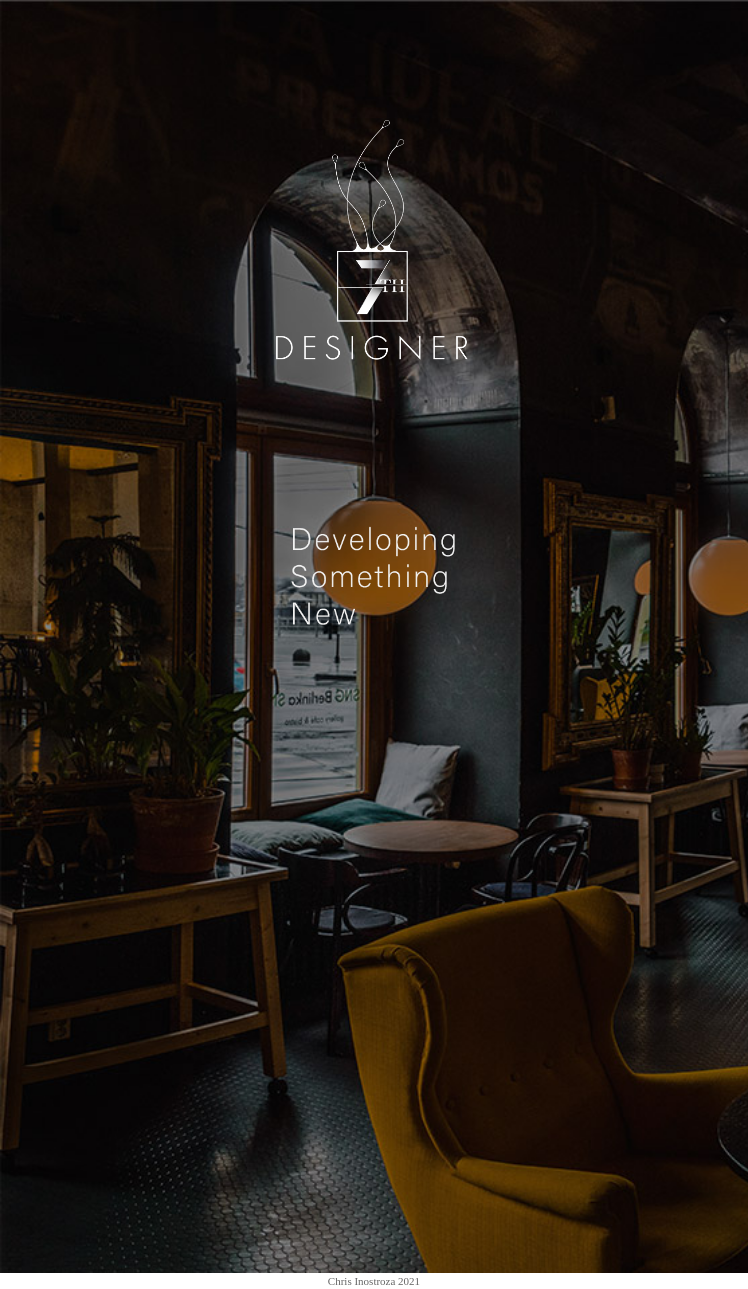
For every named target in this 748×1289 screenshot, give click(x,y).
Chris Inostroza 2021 (374, 1281)
